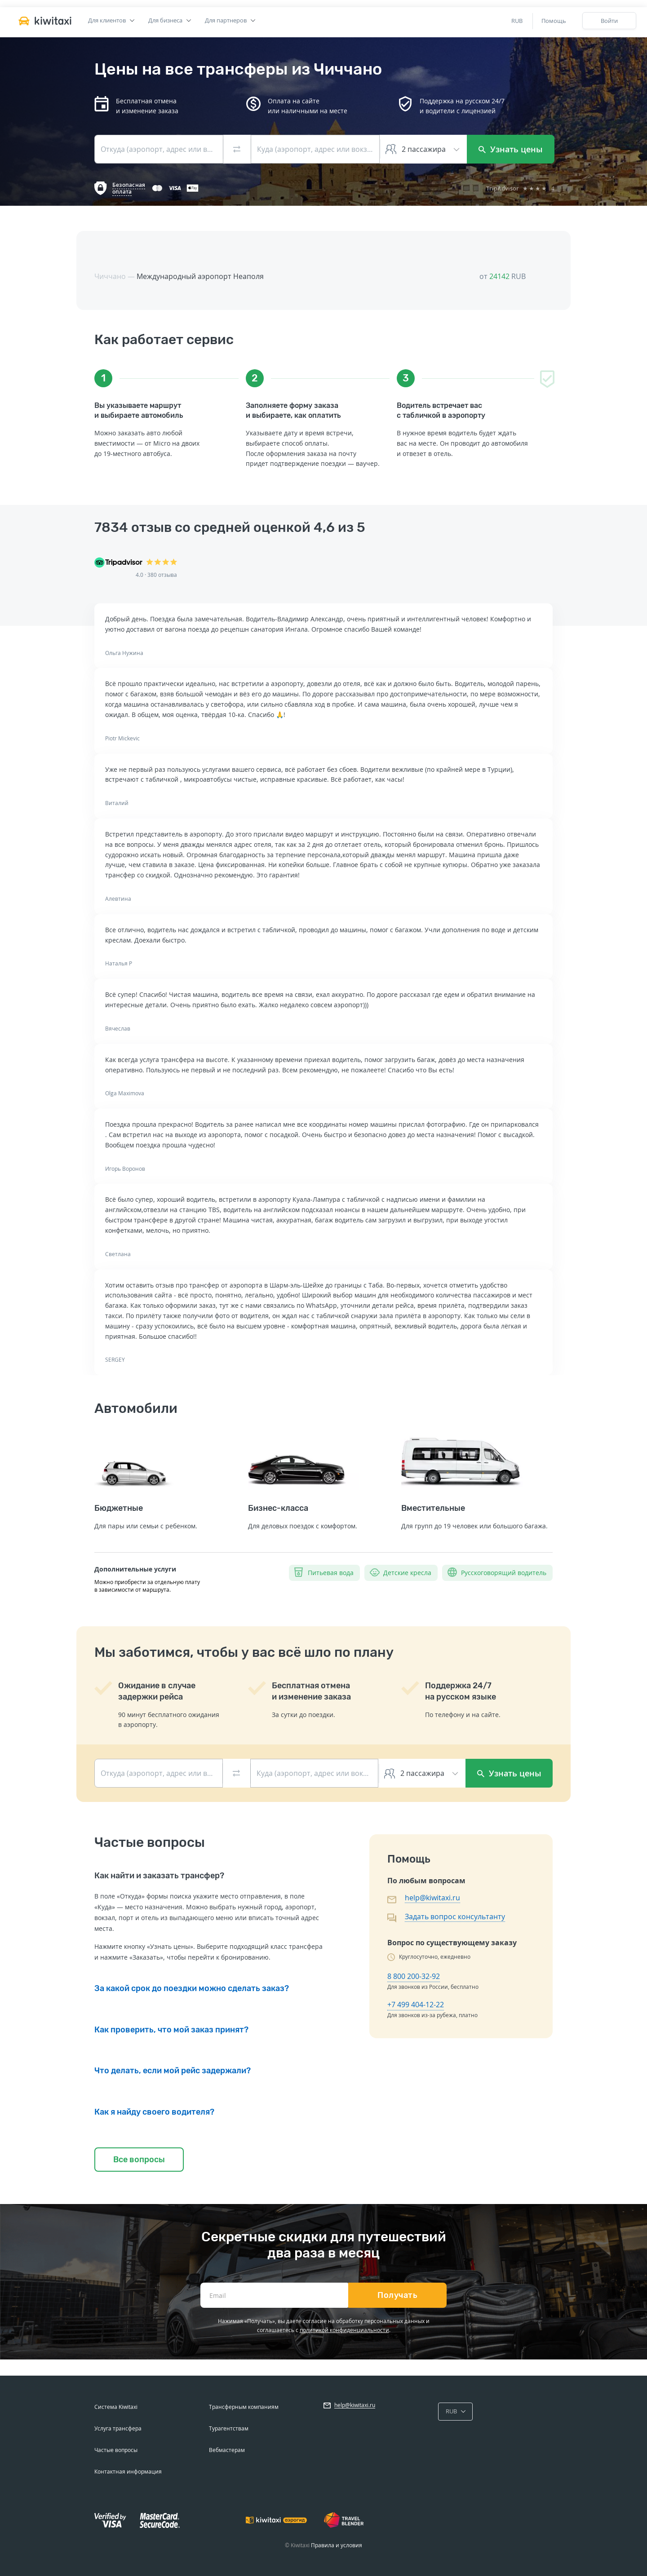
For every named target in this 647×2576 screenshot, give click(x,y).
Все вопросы (139, 2159)
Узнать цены (511, 149)
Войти (609, 21)
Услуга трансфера (118, 2428)
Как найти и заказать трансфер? (159, 1876)
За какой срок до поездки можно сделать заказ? (191, 1988)
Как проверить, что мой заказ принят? (171, 2030)
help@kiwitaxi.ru (432, 1898)
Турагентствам (228, 2428)
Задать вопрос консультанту (455, 1916)
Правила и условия (336, 2545)
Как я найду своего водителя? (154, 2112)
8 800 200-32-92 (413, 1976)
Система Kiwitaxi (115, 2407)
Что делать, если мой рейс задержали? (172, 2071)
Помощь (553, 21)
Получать (397, 2295)
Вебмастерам (227, 2450)
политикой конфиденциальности (344, 2330)
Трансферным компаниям (244, 2407)
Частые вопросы (115, 2450)
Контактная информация (128, 2471)
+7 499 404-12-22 (415, 2004)
